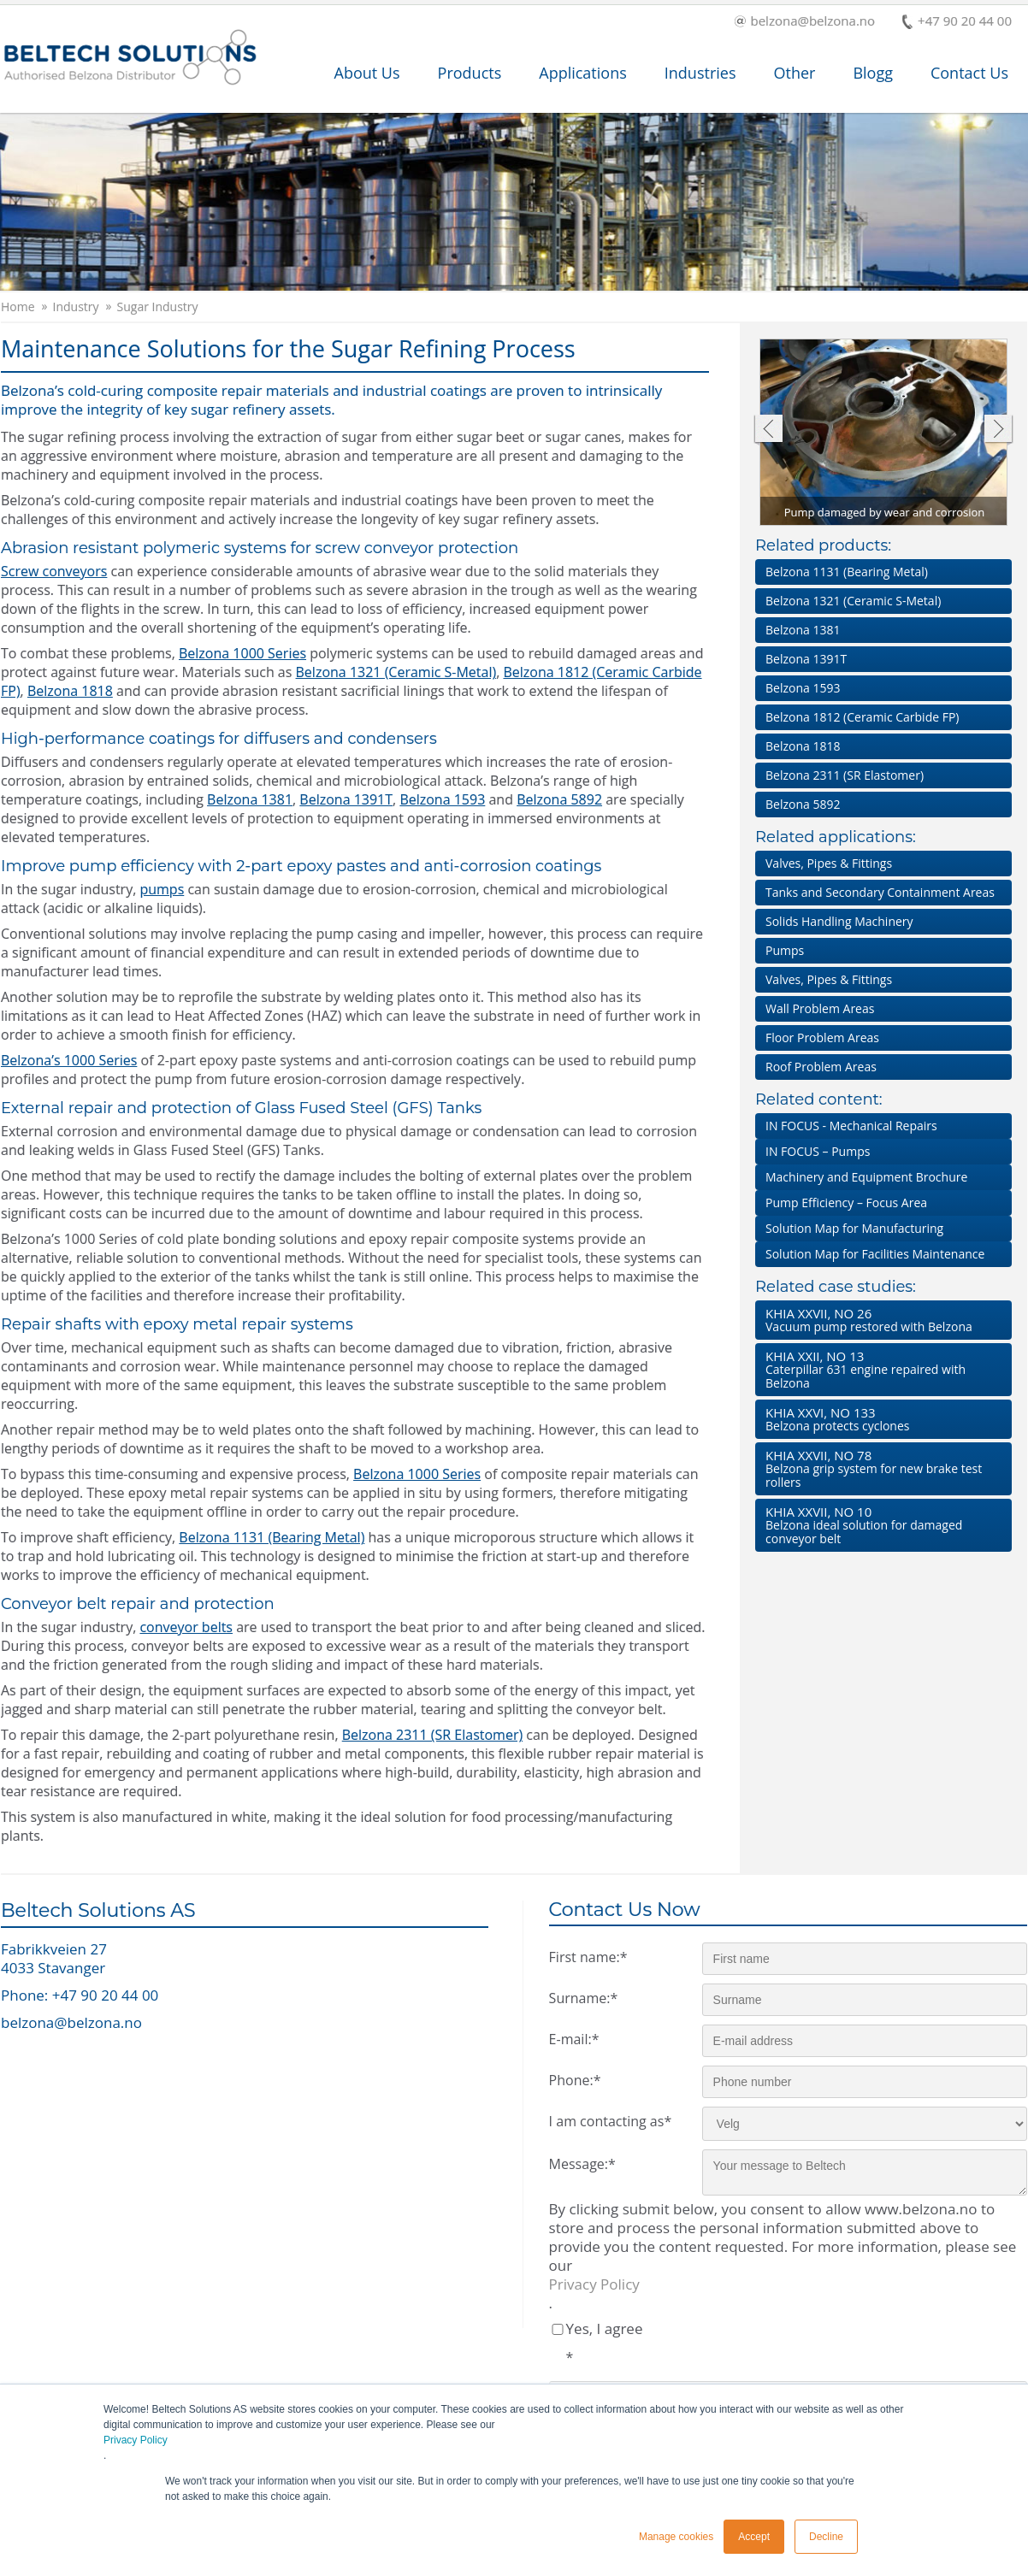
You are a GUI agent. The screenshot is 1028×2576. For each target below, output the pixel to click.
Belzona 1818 (70, 690)
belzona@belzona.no (805, 22)
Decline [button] (826, 2537)
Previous (768, 430)
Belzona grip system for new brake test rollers (880, 1468)
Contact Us (969, 72)
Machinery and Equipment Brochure (866, 1177)
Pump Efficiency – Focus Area (846, 1202)
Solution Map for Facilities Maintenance (874, 1254)
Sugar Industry (157, 307)
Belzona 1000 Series (242, 653)
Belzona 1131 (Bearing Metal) (271, 1537)
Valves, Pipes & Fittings (828, 863)
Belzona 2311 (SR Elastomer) (432, 1734)
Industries (700, 72)
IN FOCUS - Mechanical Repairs (851, 1125)
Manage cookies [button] (676, 2537)
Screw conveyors (54, 571)
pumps (161, 889)
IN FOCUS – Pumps (817, 1151)
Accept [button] (754, 2537)
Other (794, 72)
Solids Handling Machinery (839, 921)
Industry (76, 307)
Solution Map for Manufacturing (854, 1228)
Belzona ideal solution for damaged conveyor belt (880, 1525)
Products (470, 72)
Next (998, 430)
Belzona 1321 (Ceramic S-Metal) (396, 672)
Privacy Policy (135, 2440)
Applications (583, 72)
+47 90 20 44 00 (957, 22)
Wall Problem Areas (819, 1008)
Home (18, 307)
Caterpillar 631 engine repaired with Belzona (880, 1369)
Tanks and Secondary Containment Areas (880, 892)
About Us (367, 72)
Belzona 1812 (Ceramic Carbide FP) (862, 717)
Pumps (784, 950)
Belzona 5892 (559, 799)
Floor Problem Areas (822, 1037)
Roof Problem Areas (821, 1066)
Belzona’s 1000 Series (69, 1060)
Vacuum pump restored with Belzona (880, 1320)
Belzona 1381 (249, 799)
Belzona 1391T (346, 799)
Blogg (873, 72)
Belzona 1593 (442, 799)
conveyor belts (186, 1627)
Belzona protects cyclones (880, 1419)
